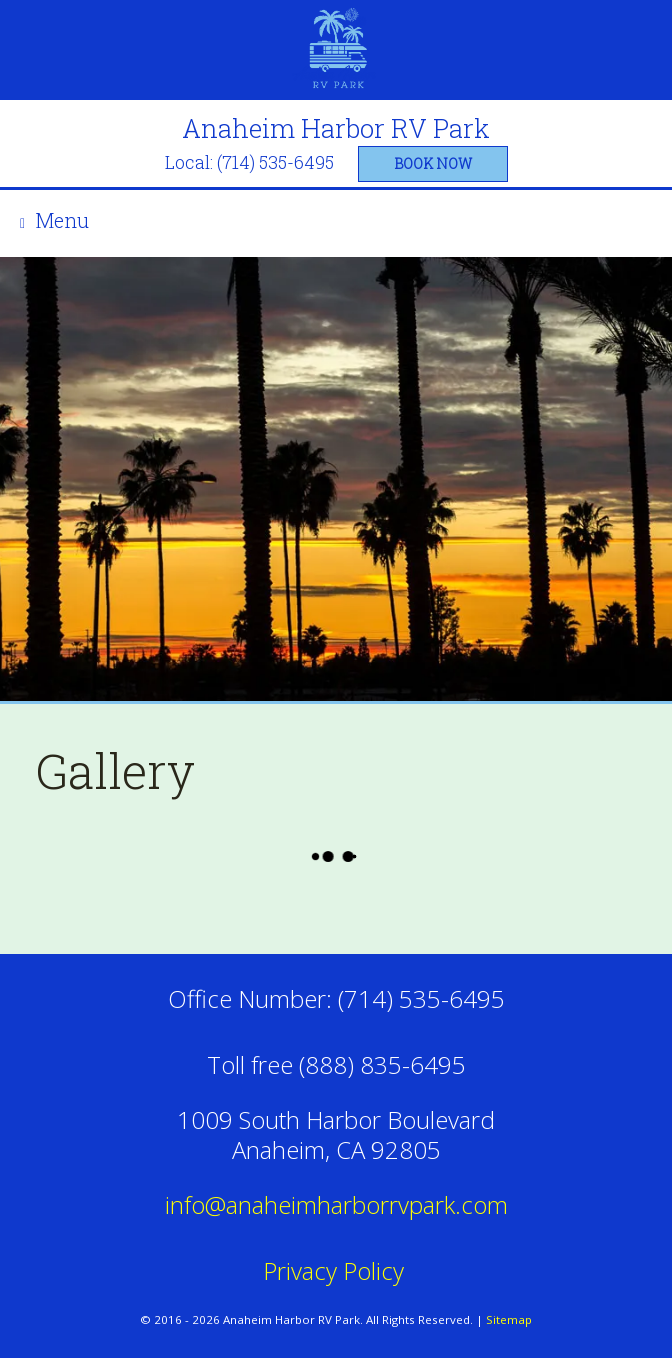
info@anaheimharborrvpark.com (336, 1204)
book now (433, 163)
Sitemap (509, 1319)
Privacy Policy (336, 1270)
